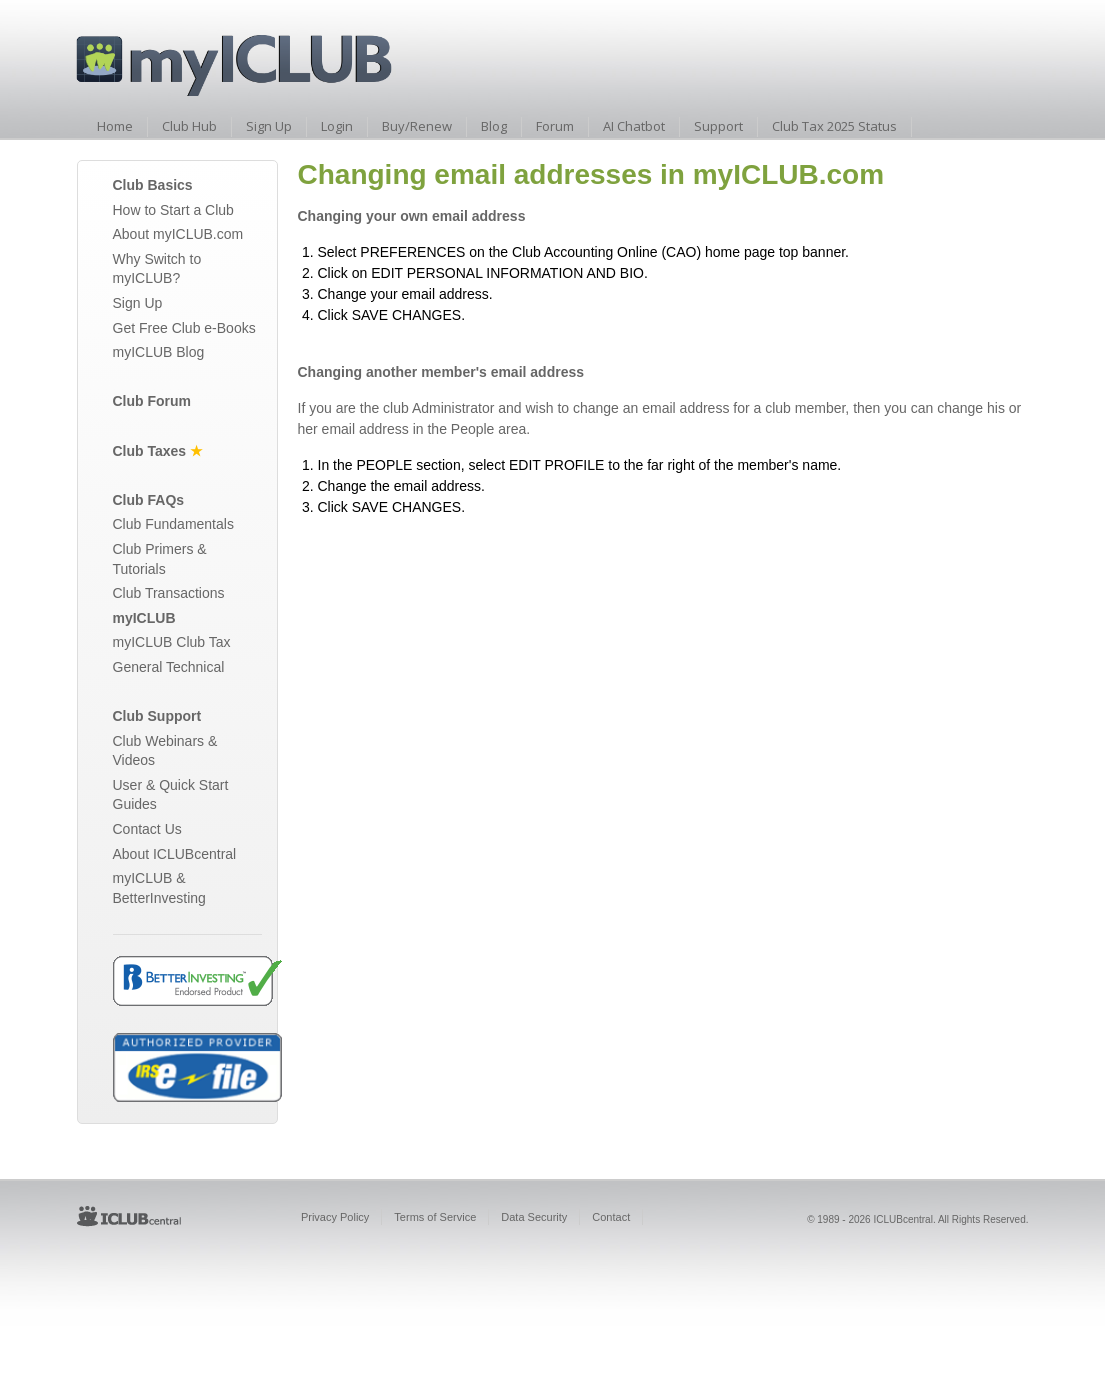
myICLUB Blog (159, 352)
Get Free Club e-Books (184, 328)
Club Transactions (169, 593)
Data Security (534, 1217)
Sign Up (269, 126)
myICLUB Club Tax (172, 642)
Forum (555, 126)
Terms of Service (435, 1217)
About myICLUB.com (178, 234)
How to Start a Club (173, 210)
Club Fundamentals (173, 524)
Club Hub (189, 126)
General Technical (169, 667)
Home (115, 126)
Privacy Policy (335, 1217)
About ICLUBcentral (175, 854)
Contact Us (147, 829)
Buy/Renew (417, 126)
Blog (494, 126)
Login (337, 126)
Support (718, 126)
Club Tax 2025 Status (834, 126)
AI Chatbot (634, 126)
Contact (611, 1217)
